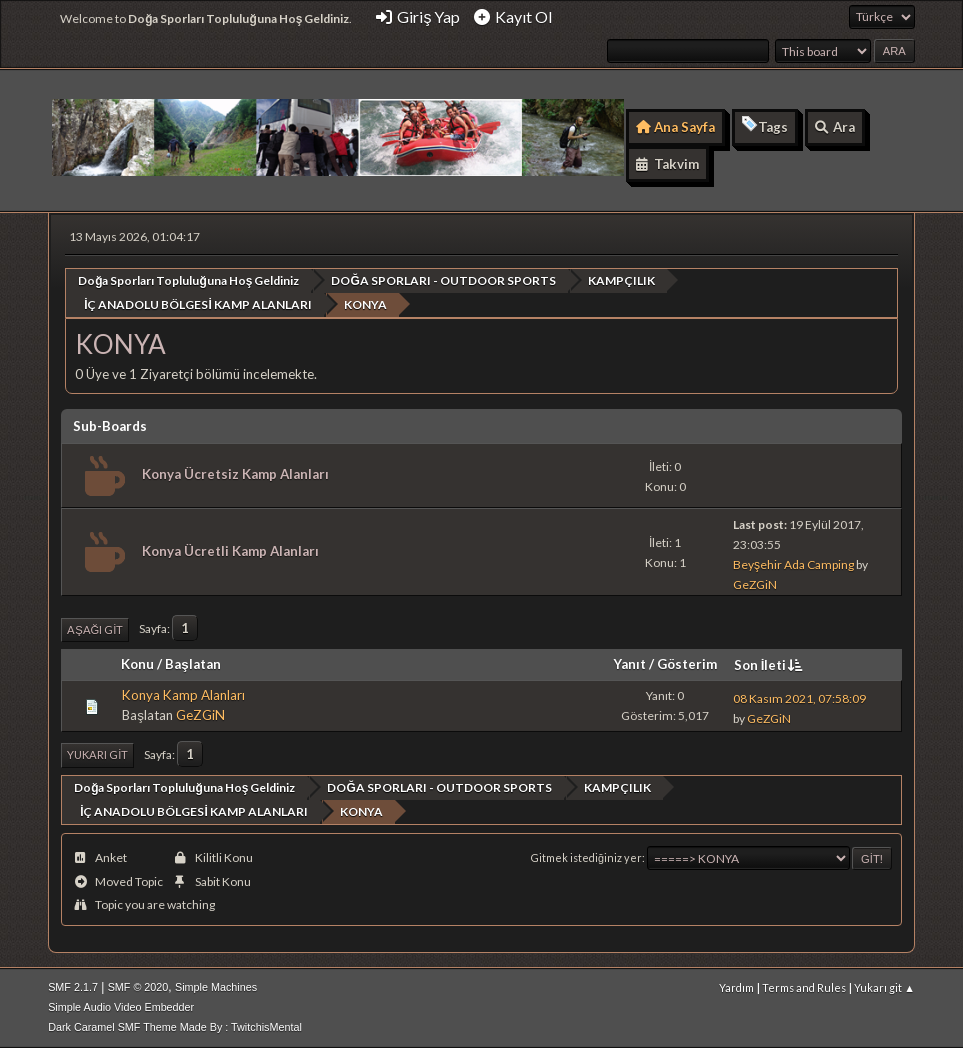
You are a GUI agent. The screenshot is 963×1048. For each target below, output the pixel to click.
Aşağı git (95, 629)
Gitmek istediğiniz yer (586, 857)
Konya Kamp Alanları (183, 695)
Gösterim (687, 664)
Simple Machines (216, 987)
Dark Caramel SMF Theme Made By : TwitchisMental (175, 1027)
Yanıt (630, 664)
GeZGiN (755, 584)
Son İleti (770, 665)
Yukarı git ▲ (884, 987)
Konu (137, 664)
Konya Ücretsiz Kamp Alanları (235, 474)
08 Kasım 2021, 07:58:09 (799, 698)
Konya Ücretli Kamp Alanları (230, 551)
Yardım (736, 987)
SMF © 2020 (138, 987)
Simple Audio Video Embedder (121, 1007)
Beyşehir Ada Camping (793, 564)
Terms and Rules (804, 987)
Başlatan (192, 664)
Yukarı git (97, 754)
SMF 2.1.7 (73, 987)
